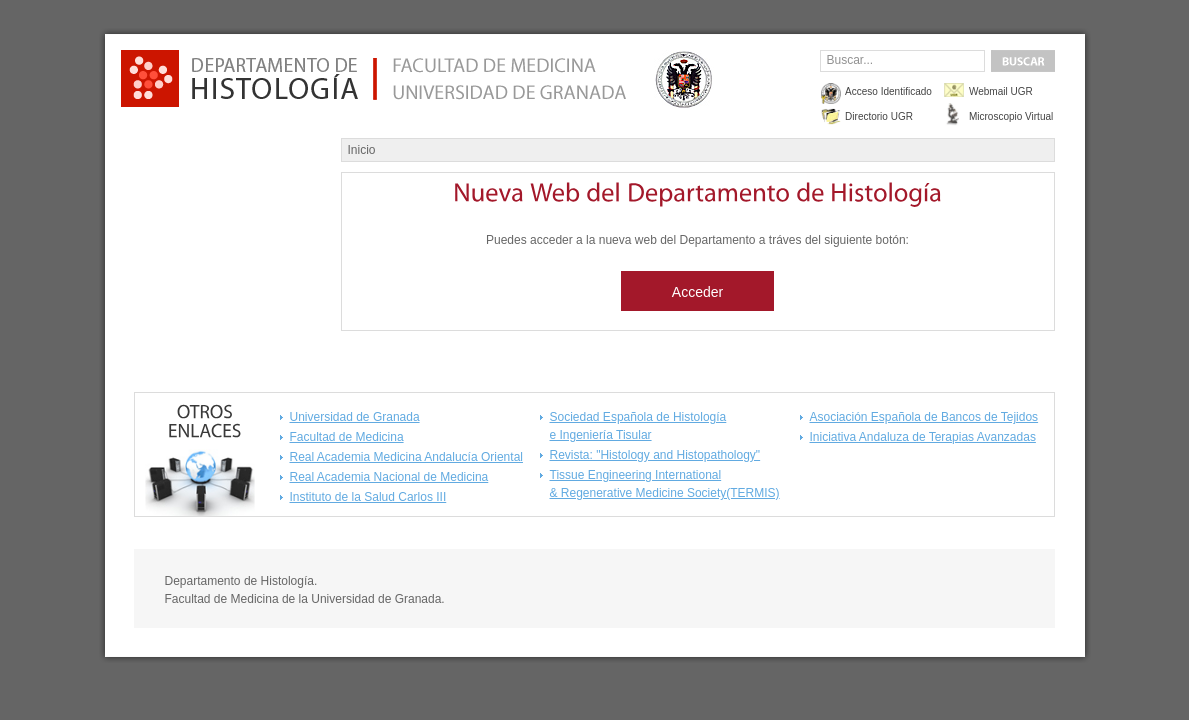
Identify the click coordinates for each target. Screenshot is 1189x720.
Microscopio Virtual (1011, 116)
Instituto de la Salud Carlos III (368, 497)
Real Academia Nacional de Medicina (389, 477)
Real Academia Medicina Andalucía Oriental (406, 457)
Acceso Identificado (888, 91)
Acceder (697, 292)
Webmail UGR (1001, 91)
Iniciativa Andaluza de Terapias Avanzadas (923, 437)
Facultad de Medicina (347, 437)
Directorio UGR (879, 116)
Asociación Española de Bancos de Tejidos (924, 417)
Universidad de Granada (355, 417)
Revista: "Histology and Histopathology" (655, 455)
